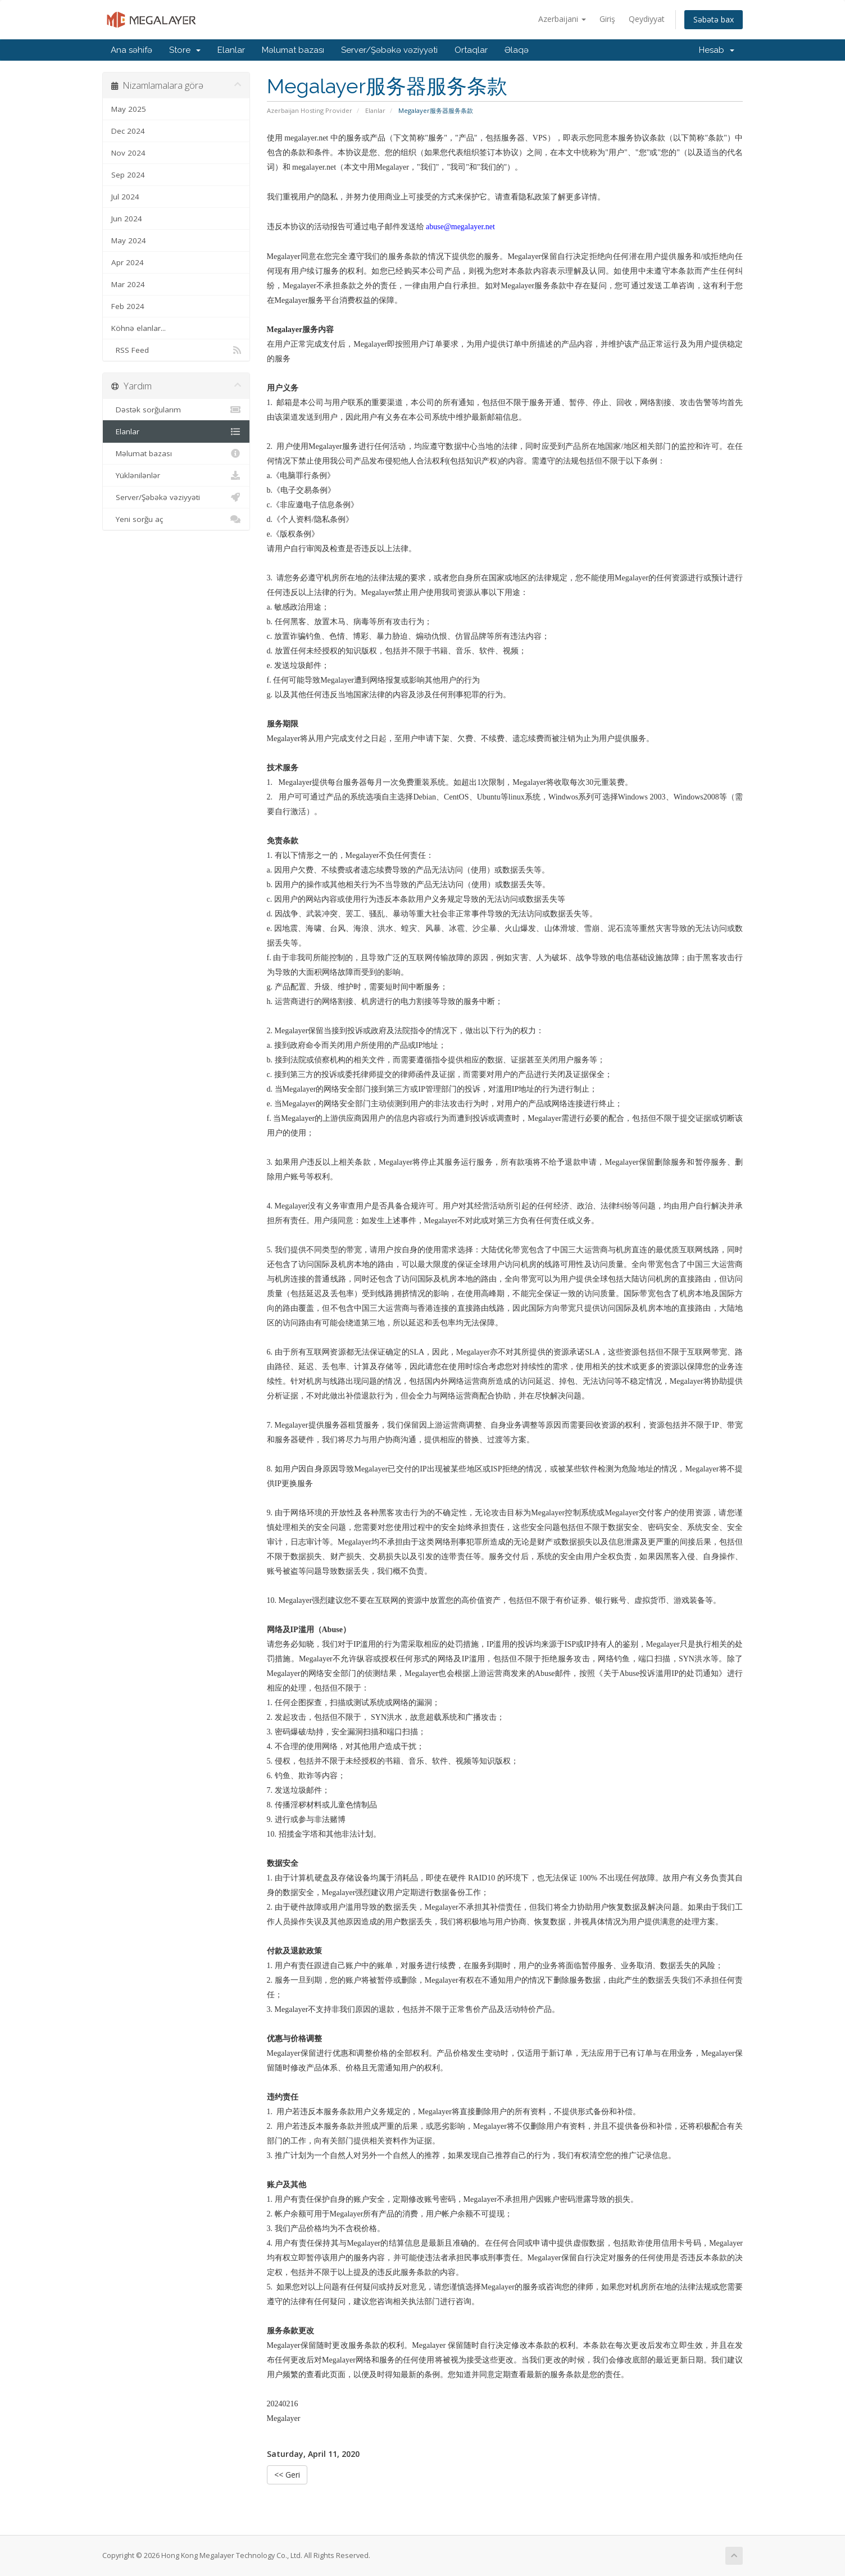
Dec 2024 (128, 131)
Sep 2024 (128, 175)
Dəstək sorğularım (176, 409)
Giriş (607, 18)
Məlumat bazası (293, 50)
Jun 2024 (126, 218)
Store (185, 50)
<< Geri (287, 2474)
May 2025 (128, 109)
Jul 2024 (125, 197)
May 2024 (128, 240)
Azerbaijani (562, 18)
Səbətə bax (713, 19)
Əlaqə (517, 50)
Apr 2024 (127, 262)
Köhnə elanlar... (138, 328)
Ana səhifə (131, 50)
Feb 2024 (127, 306)
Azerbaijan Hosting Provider (309, 110)
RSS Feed (176, 350)
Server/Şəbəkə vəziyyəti (389, 50)
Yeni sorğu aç (176, 519)
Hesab (716, 50)
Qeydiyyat (647, 18)
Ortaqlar (471, 50)
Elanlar (231, 50)
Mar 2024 (128, 284)
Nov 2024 (128, 153)
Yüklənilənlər (176, 475)
